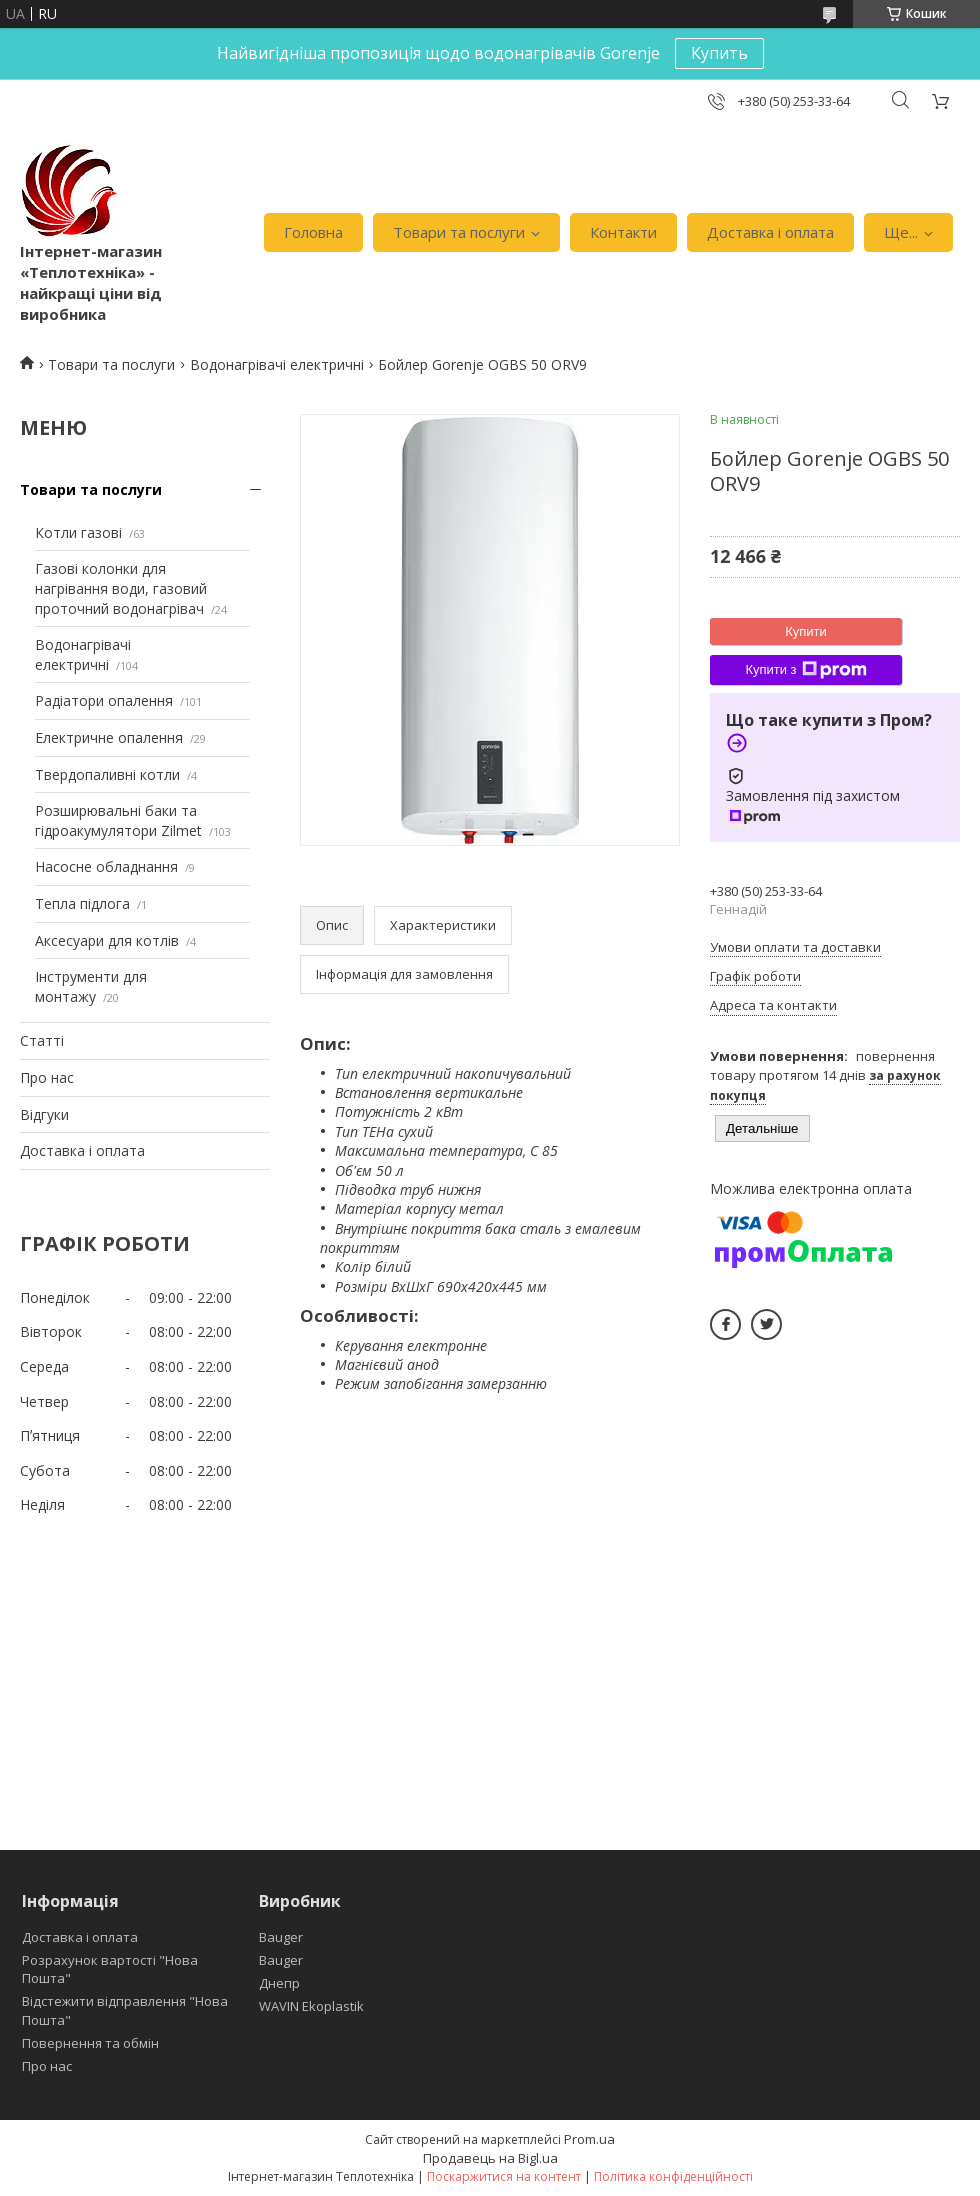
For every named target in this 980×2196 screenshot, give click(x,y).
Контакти (623, 232)
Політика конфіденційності (673, 2176)
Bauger (281, 1937)
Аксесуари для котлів (107, 940)
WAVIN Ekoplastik (311, 2006)
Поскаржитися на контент (504, 2176)
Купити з (805, 670)
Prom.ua (589, 2139)
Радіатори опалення (104, 700)
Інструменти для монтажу (91, 986)
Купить (719, 53)
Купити (806, 631)
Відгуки (44, 1114)
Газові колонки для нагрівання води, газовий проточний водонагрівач (121, 588)
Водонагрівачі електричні (277, 364)
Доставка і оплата (770, 232)
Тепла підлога (82, 903)
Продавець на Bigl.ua (490, 2158)
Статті (42, 1040)
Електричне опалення (109, 737)
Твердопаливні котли (107, 774)
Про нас (47, 1077)
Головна (313, 232)
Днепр (279, 1983)
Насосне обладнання (106, 866)
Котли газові (78, 532)
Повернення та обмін (90, 2043)
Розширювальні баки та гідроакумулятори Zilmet (118, 820)
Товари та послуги (459, 232)
